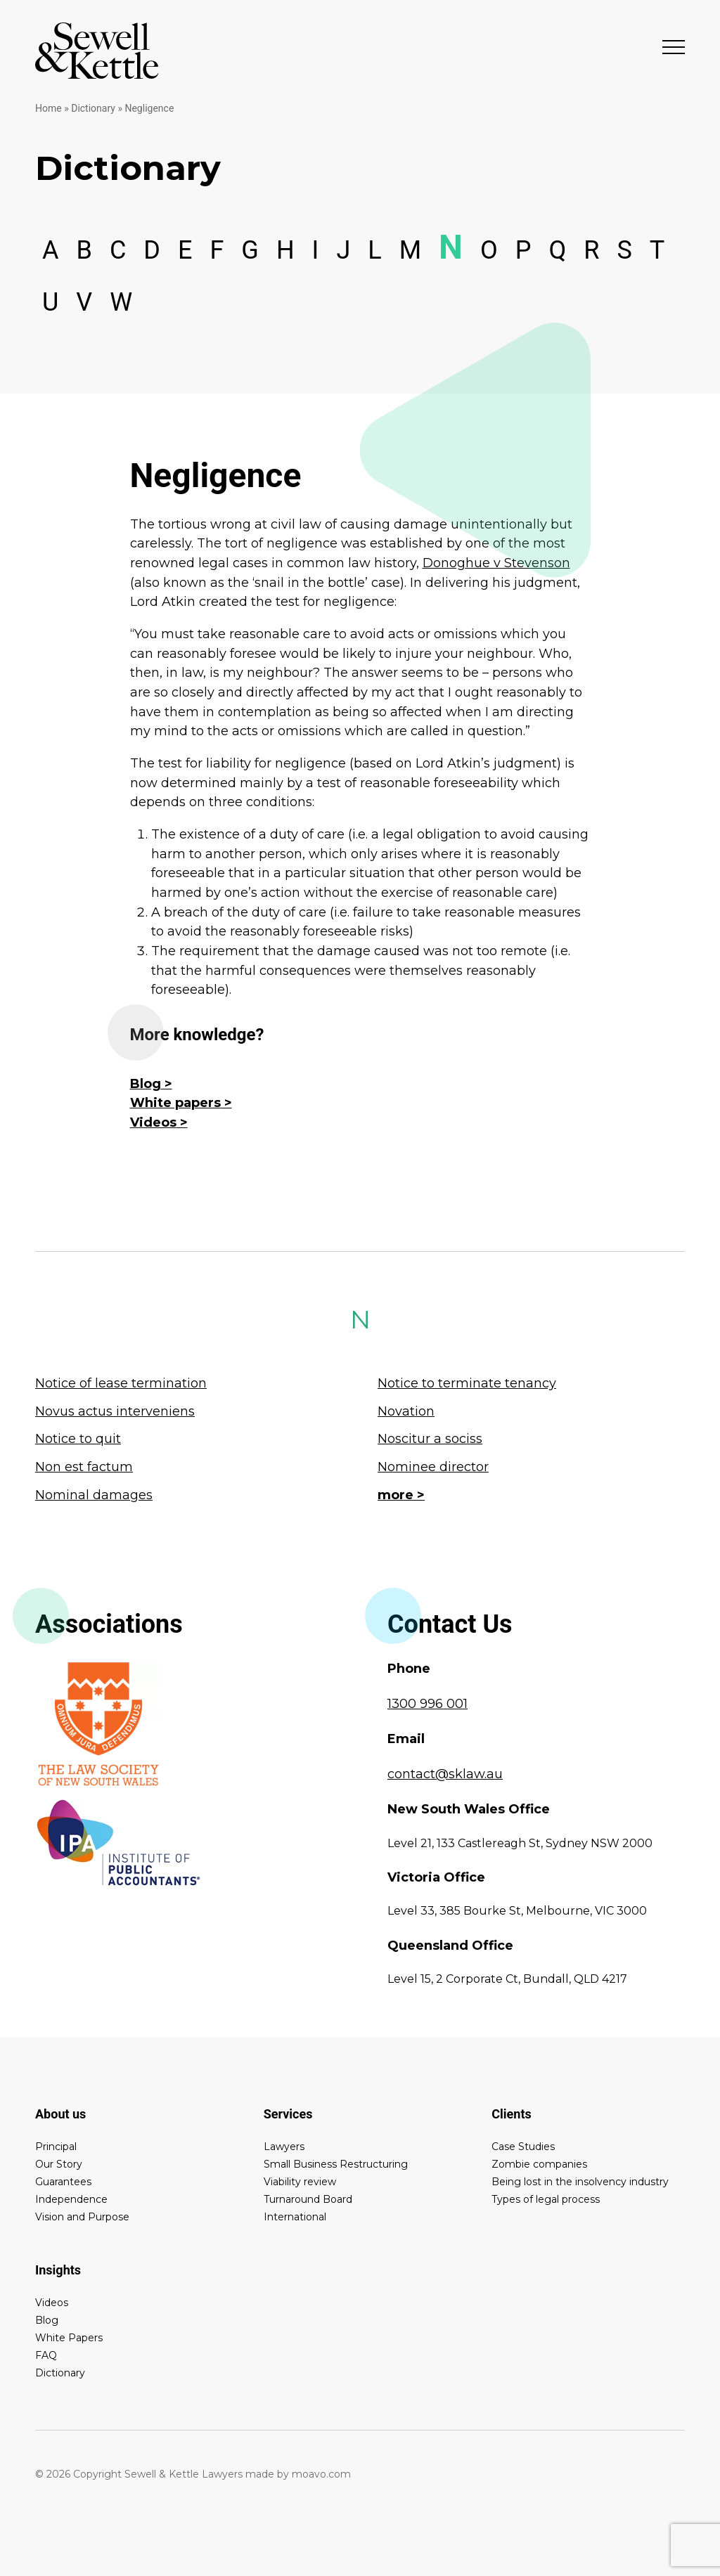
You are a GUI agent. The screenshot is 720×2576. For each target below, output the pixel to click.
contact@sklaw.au (445, 1774)
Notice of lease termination (121, 1383)
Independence (71, 2199)
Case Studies (523, 2146)
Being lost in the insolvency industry (580, 2181)
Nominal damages (94, 1495)
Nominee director (433, 1467)
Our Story (58, 2164)
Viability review (300, 2181)
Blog (145, 1084)
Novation (406, 1411)
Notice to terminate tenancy (467, 1383)
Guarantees (63, 2181)
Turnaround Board (308, 2199)
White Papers (69, 2337)
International (295, 2217)
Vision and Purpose (82, 2217)
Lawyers (284, 2146)
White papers (175, 1103)
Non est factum (84, 1467)
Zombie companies (539, 2164)
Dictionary (93, 108)
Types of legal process (545, 2199)
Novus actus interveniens (115, 1411)
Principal (56, 2146)
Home (48, 108)
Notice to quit (78, 1438)
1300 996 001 (427, 1703)
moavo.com (321, 2474)
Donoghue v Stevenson (496, 563)
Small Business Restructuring (336, 2164)
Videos (153, 1122)
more (395, 1495)
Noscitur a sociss (430, 1438)
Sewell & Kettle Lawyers (97, 50)
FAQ (46, 2355)
